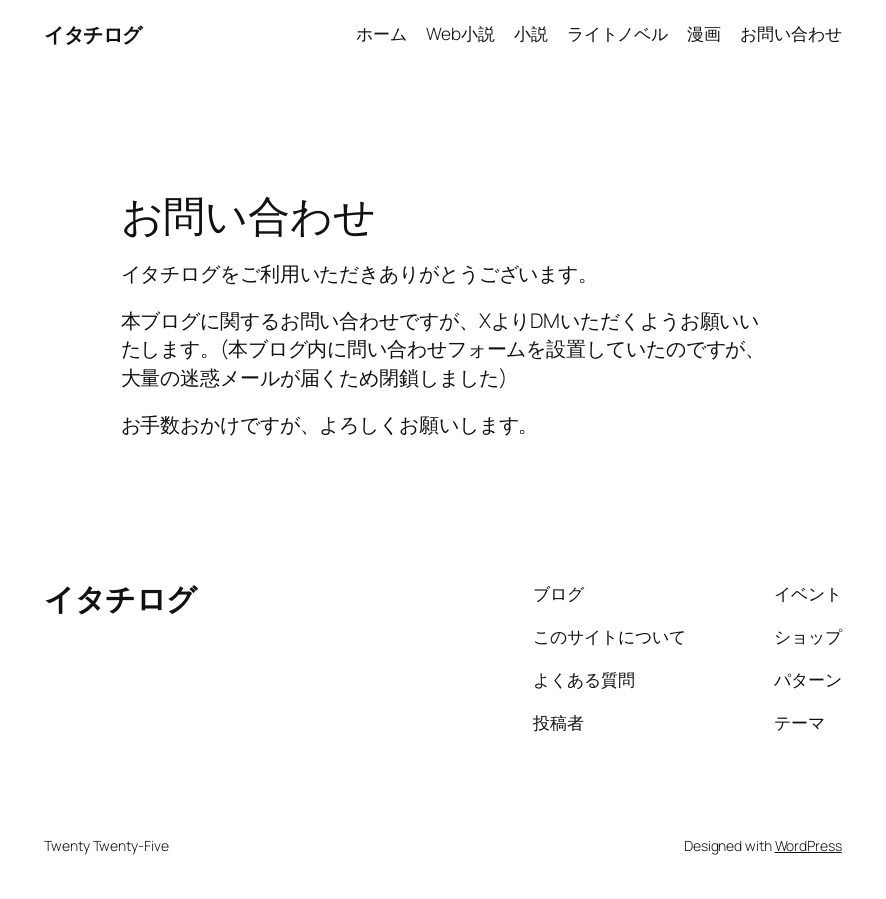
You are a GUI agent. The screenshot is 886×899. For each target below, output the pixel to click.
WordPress (808, 845)
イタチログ (93, 34)
